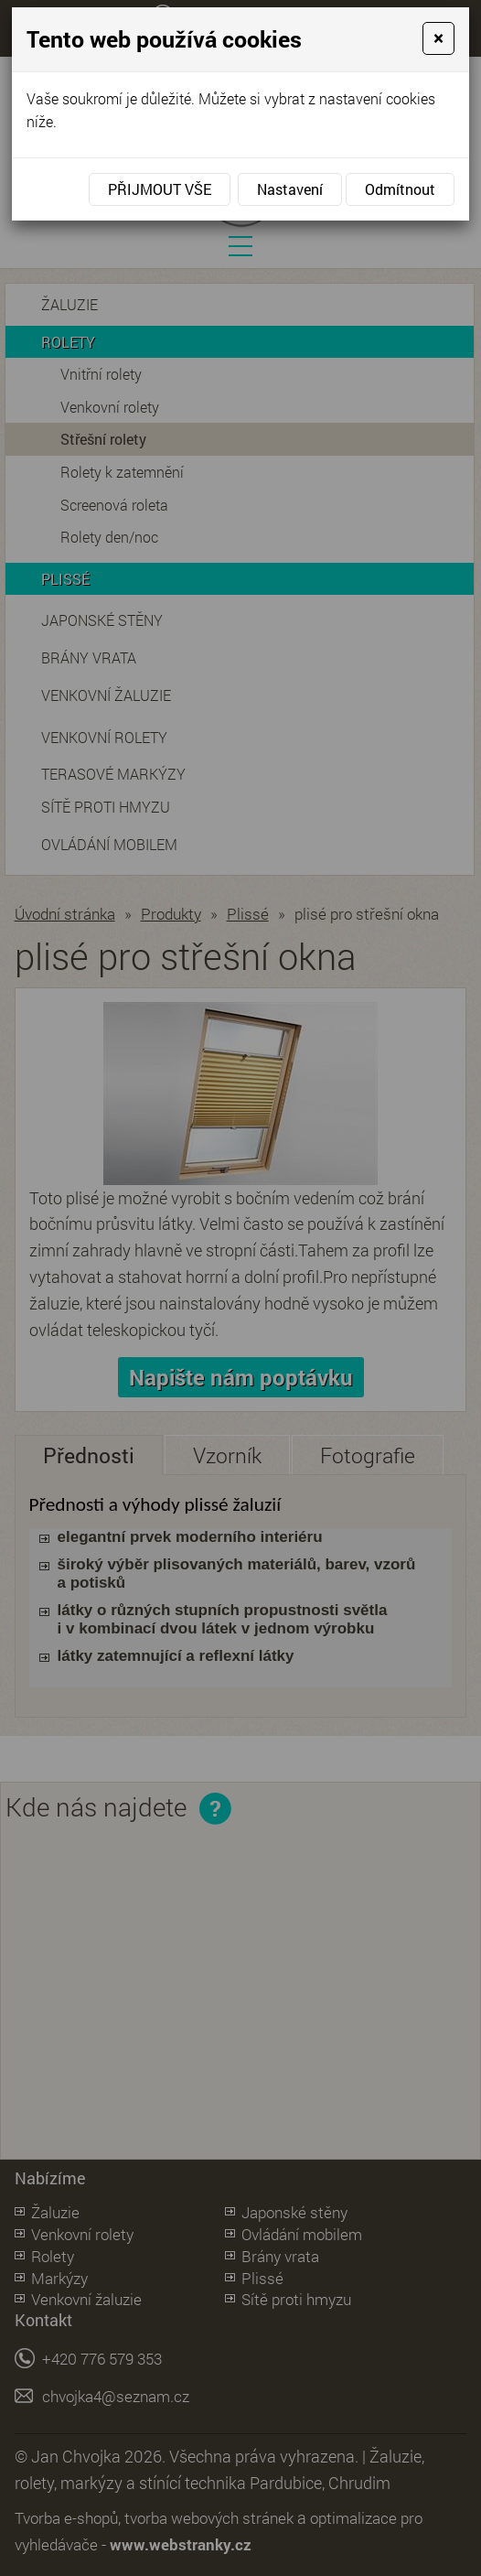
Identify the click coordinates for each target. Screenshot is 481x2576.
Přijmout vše (159, 189)
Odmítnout (400, 189)
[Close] (438, 38)
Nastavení (290, 189)
